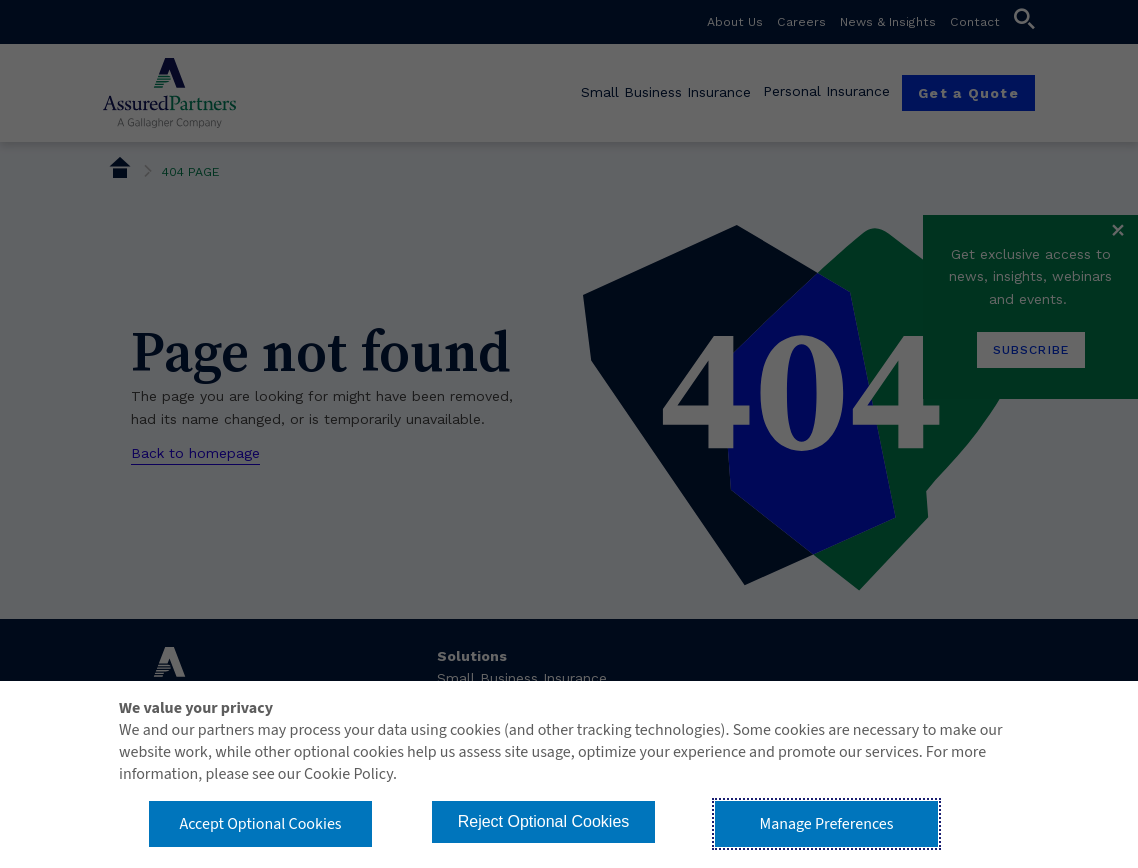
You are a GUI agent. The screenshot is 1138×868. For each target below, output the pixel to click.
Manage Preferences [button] (827, 824)
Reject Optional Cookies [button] (544, 821)
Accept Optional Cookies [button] (260, 824)
